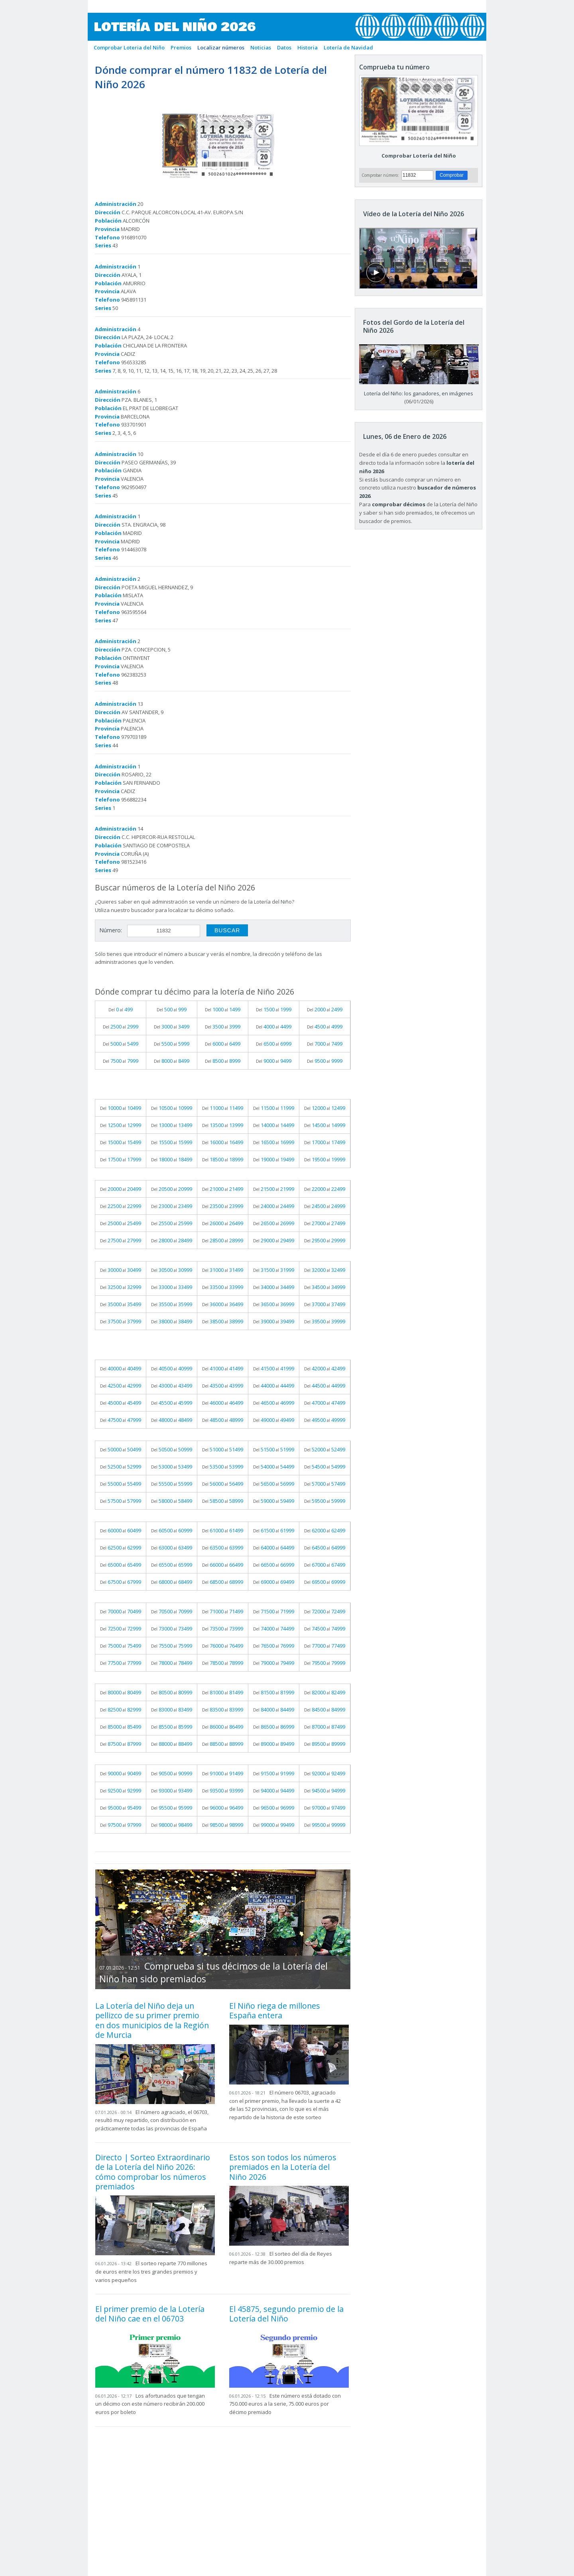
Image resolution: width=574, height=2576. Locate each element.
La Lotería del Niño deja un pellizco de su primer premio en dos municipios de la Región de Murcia (152, 2020)
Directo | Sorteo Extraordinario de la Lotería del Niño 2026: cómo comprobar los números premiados (152, 2172)
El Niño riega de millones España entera (274, 2010)
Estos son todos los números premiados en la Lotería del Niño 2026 (282, 2167)
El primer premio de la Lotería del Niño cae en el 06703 (149, 2314)
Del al (120, 1009)
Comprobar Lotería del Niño (418, 155)
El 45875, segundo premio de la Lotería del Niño (286, 2314)
